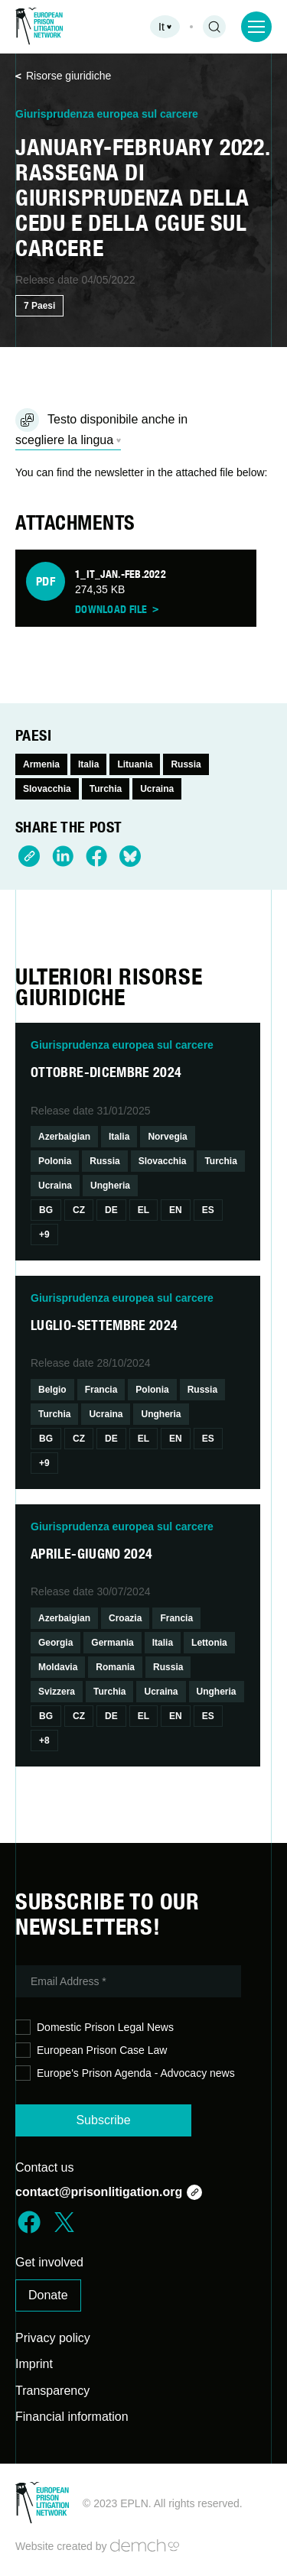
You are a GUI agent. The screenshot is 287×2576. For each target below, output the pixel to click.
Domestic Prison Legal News (94, 2027)
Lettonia (209, 1642)
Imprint (34, 2363)
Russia (186, 764)
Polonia (54, 1161)
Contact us (44, 2167)
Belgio (52, 1389)
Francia (101, 1389)
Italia (88, 764)
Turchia (106, 789)
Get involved (49, 2262)
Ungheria (110, 1185)
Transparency (52, 2390)
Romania (115, 1667)
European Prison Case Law (91, 2050)
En (175, 1210)
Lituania (134, 764)
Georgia (55, 1642)
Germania (112, 1642)
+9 (44, 1234)
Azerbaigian (64, 1136)
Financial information (72, 2416)
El (143, 1210)
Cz (79, 1210)
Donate (48, 2295)
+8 (44, 1740)
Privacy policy (52, 2337)
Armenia (41, 764)
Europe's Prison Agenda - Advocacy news (125, 2073)
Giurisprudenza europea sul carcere (106, 114)
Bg (46, 1210)
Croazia (125, 1618)
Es (208, 1210)
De (111, 1210)
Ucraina (157, 789)
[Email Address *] (128, 1981)
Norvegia (167, 1136)
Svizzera (56, 1691)
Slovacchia (47, 789)
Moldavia (57, 1667)
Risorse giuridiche (63, 76)
